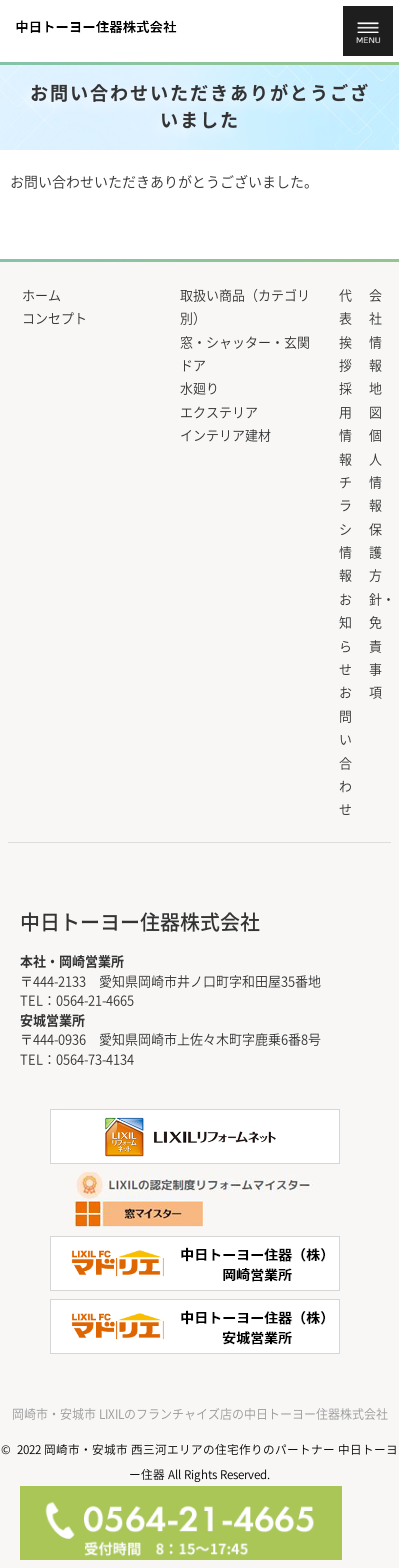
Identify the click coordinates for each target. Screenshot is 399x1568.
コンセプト (54, 318)
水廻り (199, 388)
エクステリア (219, 412)
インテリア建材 (225, 435)
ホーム (41, 295)
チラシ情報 (345, 529)
